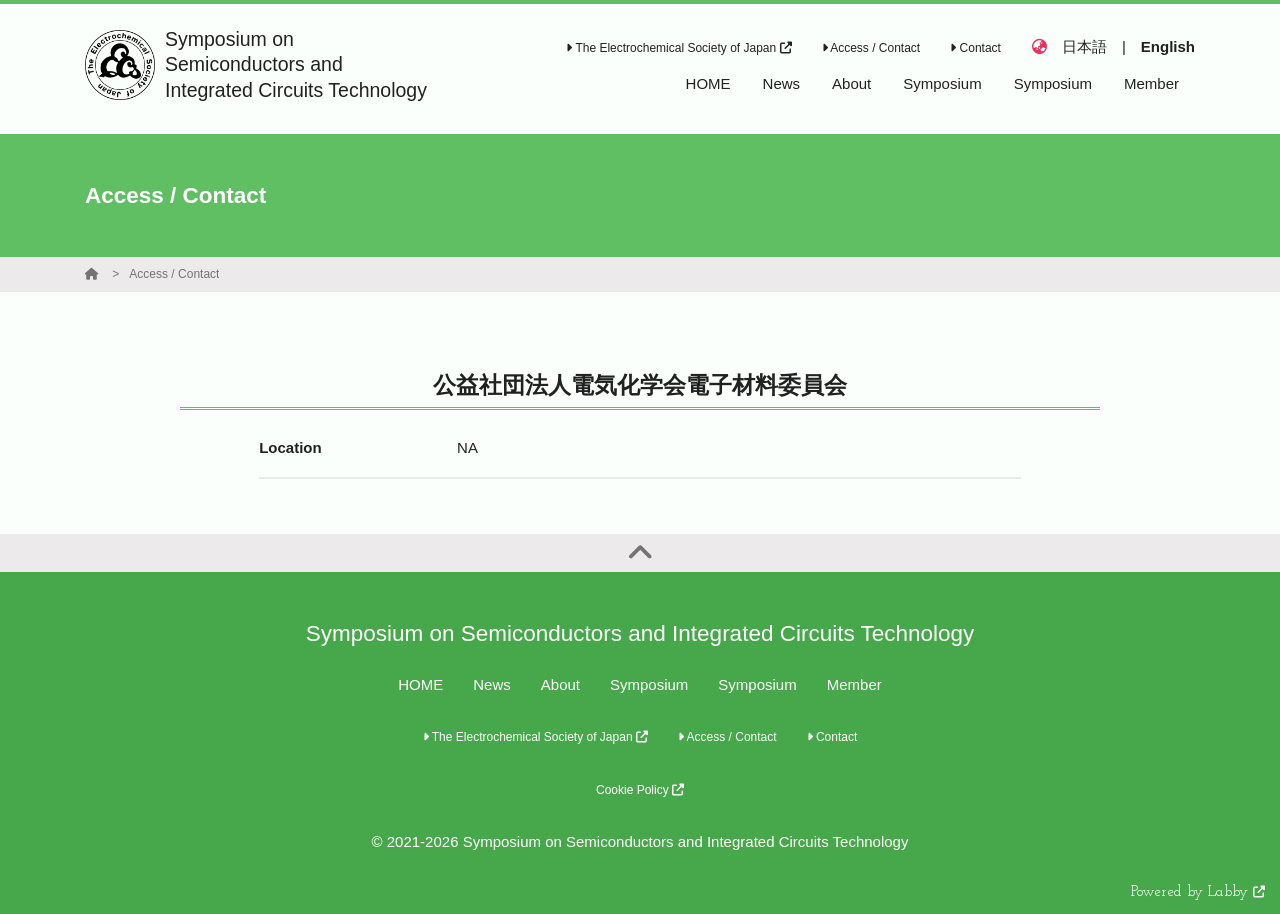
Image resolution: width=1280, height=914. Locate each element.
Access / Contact (871, 48)
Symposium (649, 684)
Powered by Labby (1198, 892)
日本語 (1084, 46)
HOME (420, 684)
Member (854, 684)
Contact (975, 48)
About (560, 684)
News (492, 684)
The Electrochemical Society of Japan (678, 48)
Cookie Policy (640, 790)
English (1168, 46)
